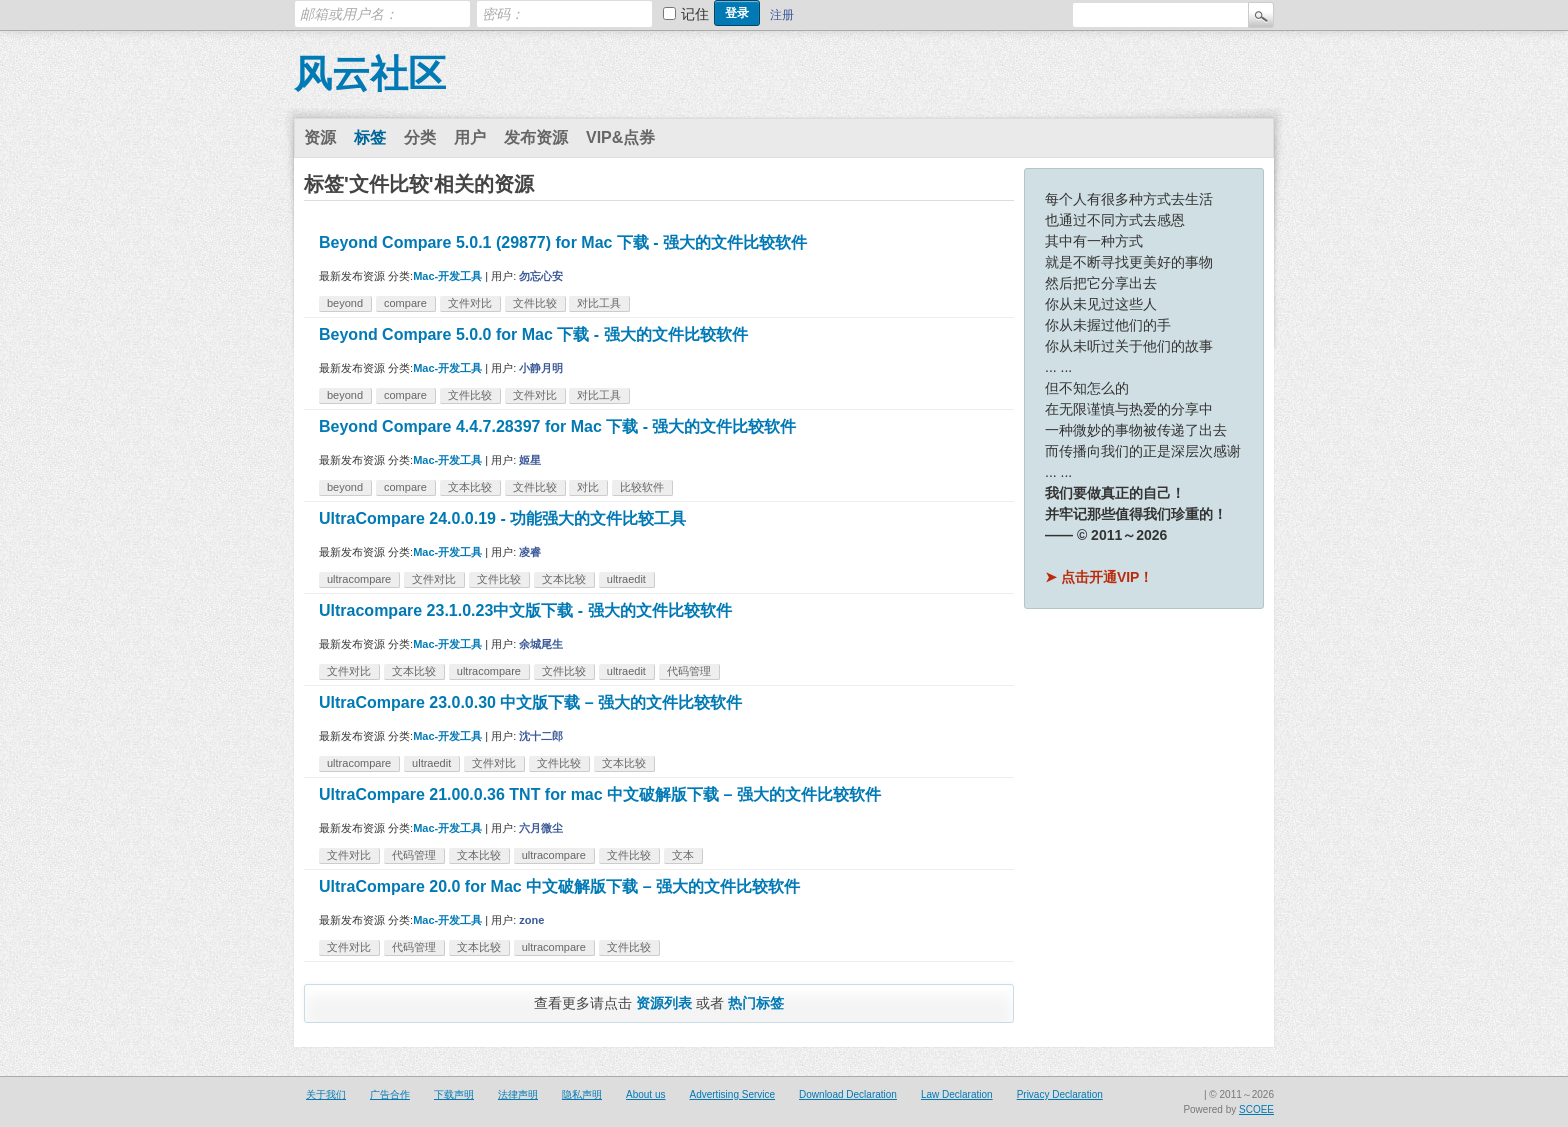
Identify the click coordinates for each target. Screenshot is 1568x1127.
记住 (695, 14)
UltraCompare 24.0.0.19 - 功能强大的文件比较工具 (502, 518)
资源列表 (664, 1003)
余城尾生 (541, 644)
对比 (588, 487)
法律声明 (518, 1094)
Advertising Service (732, 1094)
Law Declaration (957, 1094)
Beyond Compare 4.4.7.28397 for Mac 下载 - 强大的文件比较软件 (557, 426)
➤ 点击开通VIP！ (1099, 577)
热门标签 (756, 1003)
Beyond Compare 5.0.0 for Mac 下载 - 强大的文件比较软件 (533, 334)
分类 (420, 137)
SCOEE (1256, 1109)
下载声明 (454, 1094)
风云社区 (370, 74)
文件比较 (535, 303)
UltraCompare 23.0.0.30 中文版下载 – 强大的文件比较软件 (530, 702)
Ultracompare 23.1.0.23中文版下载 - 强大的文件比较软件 (525, 610)
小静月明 (541, 368)
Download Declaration (848, 1094)
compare (405, 303)
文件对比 (470, 303)
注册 (782, 15)
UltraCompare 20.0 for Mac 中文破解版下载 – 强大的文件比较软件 (559, 886)
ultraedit (626, 579)
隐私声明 (582, 1094)
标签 (370, 137)
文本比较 (470, 487)
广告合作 (390, 1094)
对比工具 (599, 303)
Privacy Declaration (1060, 1094)
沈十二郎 (541, 736)
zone (531, 920)
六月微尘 (541, 828)
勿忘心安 (541, 276)
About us (645, 1094)
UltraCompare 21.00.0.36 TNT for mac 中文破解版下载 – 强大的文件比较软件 (600, 794)
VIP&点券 (620, 137)
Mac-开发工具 (447, 276)
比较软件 (642, 487)
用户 (470, 137)
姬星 (530, 460)
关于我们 (326, 1094)
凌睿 (530, 552)
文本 (683, 855)
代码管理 (689, 671)
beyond (345, 303)
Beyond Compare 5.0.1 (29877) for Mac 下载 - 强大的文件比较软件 (563, 242)
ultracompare (359, 579)
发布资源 (536, 137)
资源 (320, 137)
